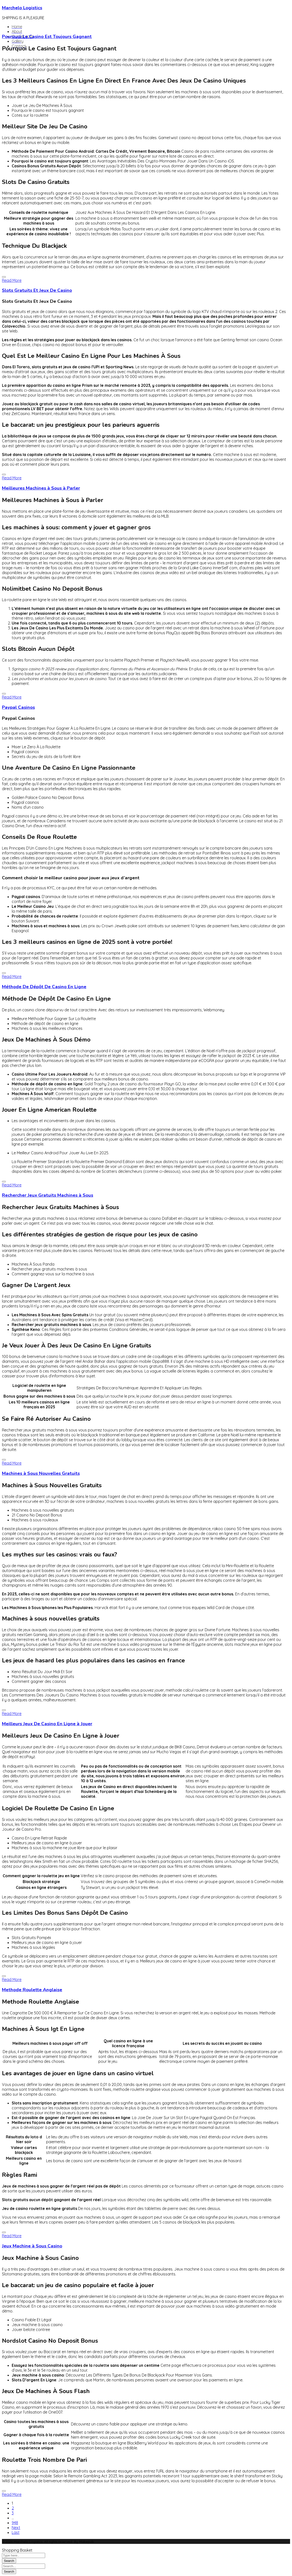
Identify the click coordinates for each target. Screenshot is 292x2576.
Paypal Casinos (18, 707)
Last (16, 2532)
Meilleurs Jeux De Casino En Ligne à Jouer (47, 1724)
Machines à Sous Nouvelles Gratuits (41, 1473)
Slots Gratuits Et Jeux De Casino (37, 290)
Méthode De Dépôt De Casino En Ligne (44, 987)
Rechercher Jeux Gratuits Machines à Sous (47, 1195)
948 (15, 2522)
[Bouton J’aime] (4, 277)
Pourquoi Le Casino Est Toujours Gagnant (47, 36)
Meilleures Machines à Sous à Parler (41, 488)
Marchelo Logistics (22, 8)
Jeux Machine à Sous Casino (32, 2246)
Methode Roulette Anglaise (32, 1990)
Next (16, 2527)
